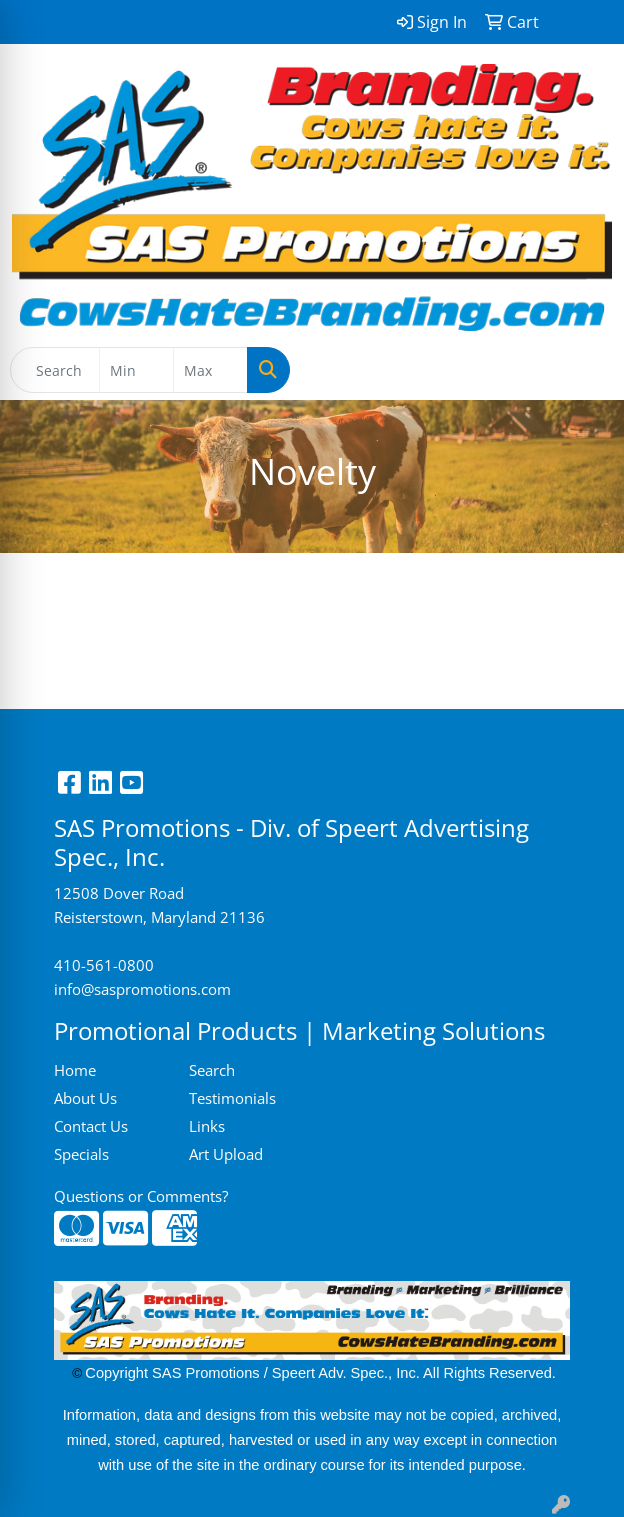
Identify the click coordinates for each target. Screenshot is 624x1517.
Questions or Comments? (141, 1196)
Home (75, 1070)
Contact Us (91, 1126)
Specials (81, 1154)
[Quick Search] (55, 370)
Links (207, 1126)
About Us (85, 1098)
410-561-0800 (104, 965)
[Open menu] (584, 370)
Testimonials (232, 1098)
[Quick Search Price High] (210, 370)
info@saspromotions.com (142, 989)
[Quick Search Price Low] (136, 370)
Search (212, 1070)
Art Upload (226, 1154)
